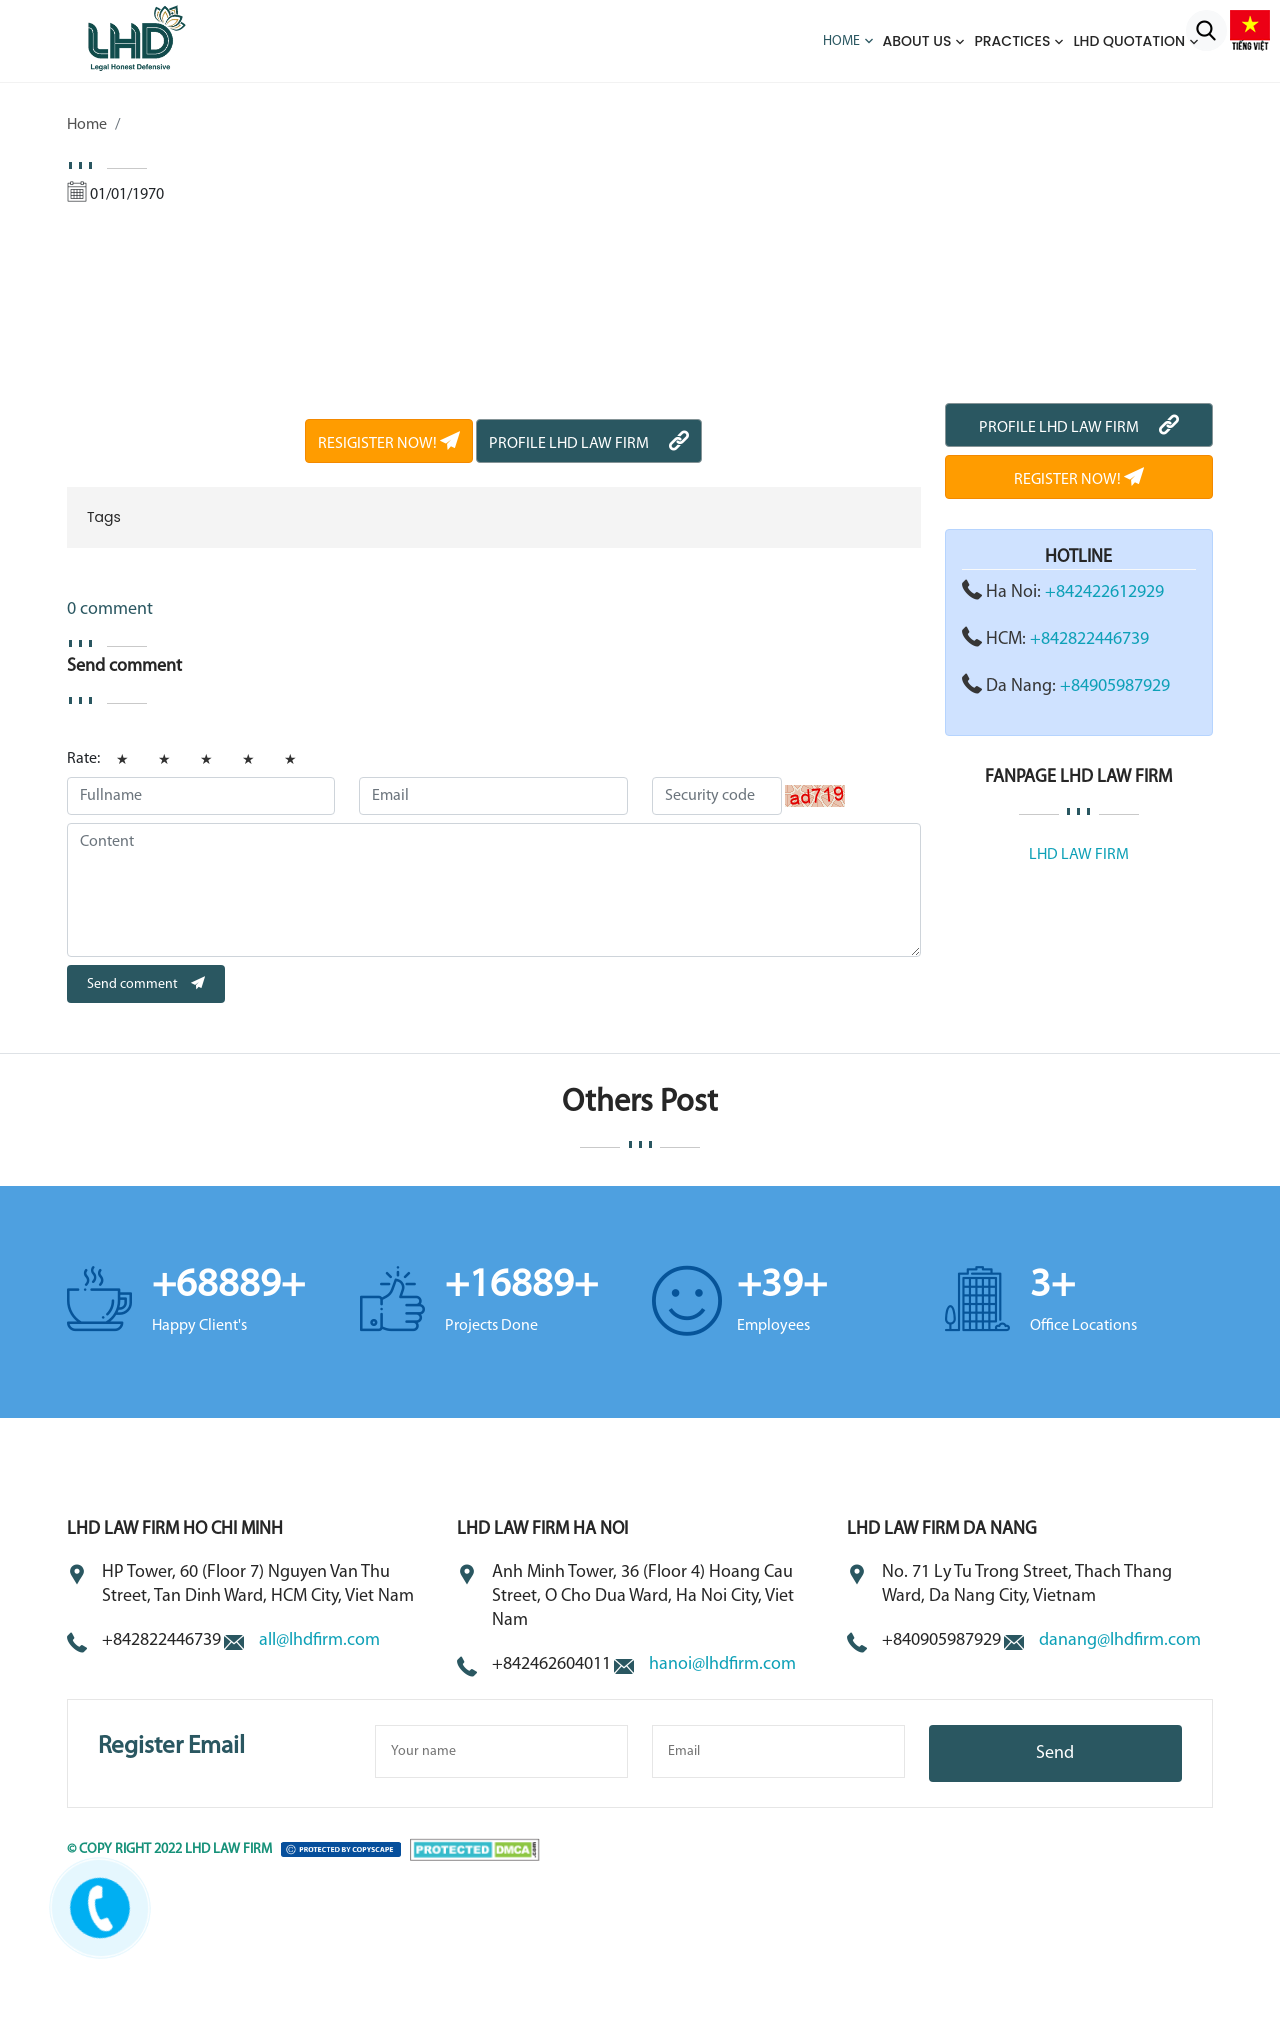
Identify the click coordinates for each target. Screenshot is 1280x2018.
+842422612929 (1104, 592)
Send (1055, 1753)
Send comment (146, 984)
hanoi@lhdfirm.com (722, 1664)
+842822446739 (1089, 639)
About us (917, 41)
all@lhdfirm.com (319, 1640)
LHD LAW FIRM (1079, 855)
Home (841, 41)
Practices (1012, 41)
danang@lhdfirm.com (1120, 1640)
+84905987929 (1115, 686)
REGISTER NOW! (1079, 480)
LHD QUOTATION (1129, 41)
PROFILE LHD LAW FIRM (589, 444)
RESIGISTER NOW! (389, 444)
